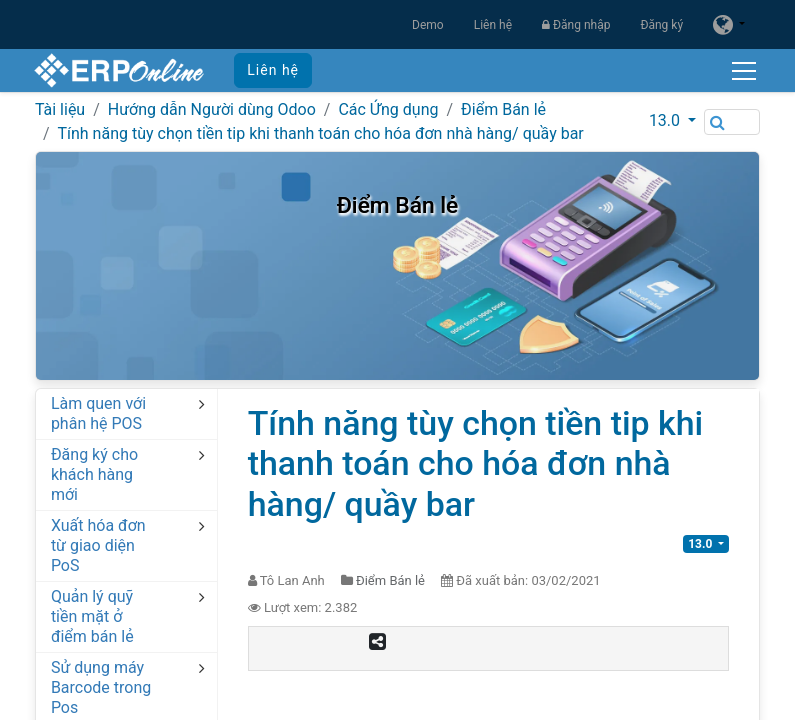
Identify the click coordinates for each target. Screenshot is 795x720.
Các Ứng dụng (388, 109)
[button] (672, 121)
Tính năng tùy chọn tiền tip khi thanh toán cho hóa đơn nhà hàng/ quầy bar (320, 133)
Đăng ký (661, 25)
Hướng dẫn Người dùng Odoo (212, 109)
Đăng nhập (576, 25)
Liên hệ (493, 25)
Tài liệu (60, 109)
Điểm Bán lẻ (503, 109)
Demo (428, 25)
